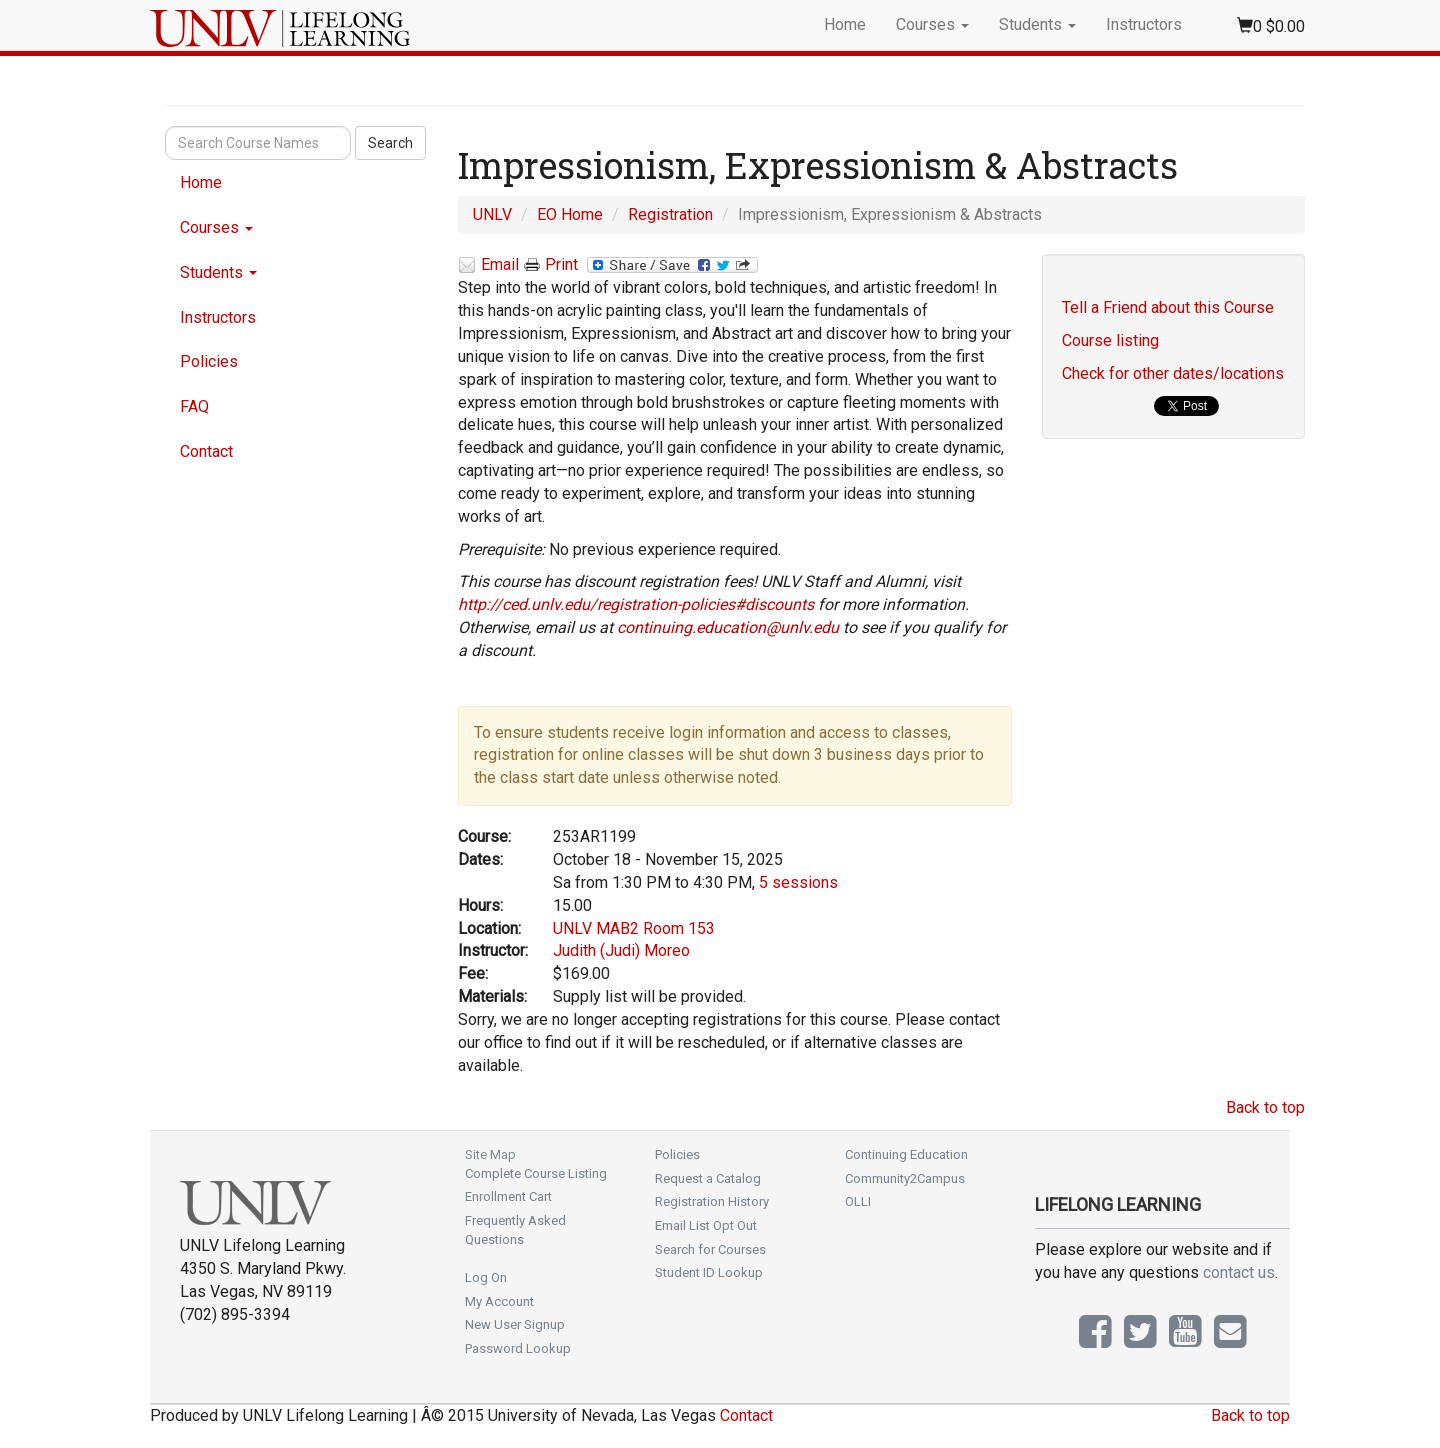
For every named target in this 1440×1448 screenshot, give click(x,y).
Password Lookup (518, 1348)
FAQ (194, 406)
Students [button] (1037, 24)
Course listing (1110, 340)
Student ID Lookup (709, 1272)
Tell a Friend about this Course (1168, 307)
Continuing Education (906, 1154)
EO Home (570, 214)
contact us (1239, 1272)
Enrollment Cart (508, 1196)
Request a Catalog (708, 1178)
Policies (209, 361)
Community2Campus (905, 1178)
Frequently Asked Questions (515, 1230)
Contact (206, 451)
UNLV (492, 214)
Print (551, 265)
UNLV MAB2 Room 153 (634, 928)
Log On (486, 1277)
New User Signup (515, 1324)
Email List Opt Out (706, 1225)
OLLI (858, 1201)
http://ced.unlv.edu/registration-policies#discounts (636, 604)
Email (488, 265)
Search (390, 143)
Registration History (712, 1201)
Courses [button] (932, 24)
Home (845, 24)
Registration (670, 214)
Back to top (1265, 1107)
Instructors (1144, 24)
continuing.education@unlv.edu (728, 627)
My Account (499, 1301)
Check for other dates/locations (1173, 373)
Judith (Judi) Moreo (621, 950)
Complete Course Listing (536, 1173)
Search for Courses (710, 1249)
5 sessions (798, 882)
